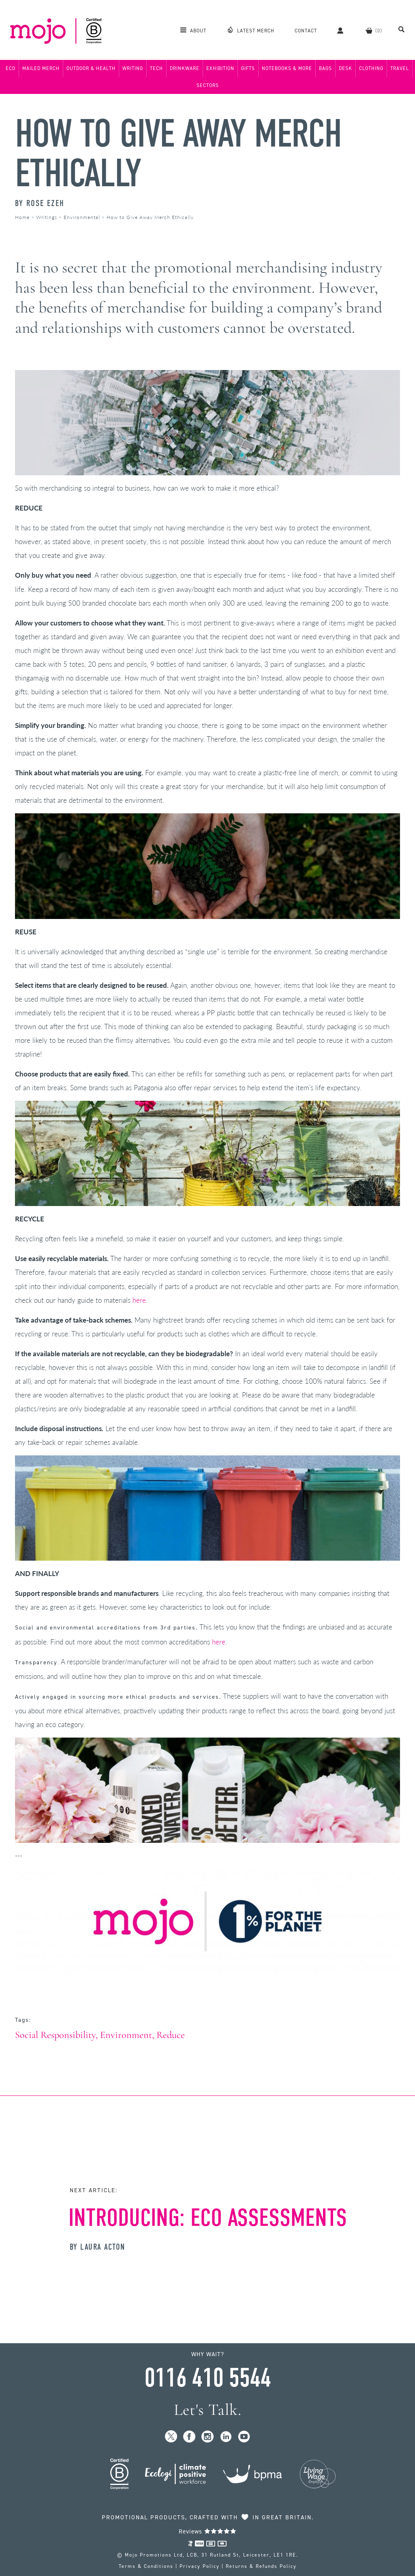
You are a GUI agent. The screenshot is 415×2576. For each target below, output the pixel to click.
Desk (345, 68)
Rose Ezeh (45, 203)
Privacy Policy (200, 2566)
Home (22, 217)
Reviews (208, 2531)
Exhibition (220, 68)
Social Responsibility (55, 2035)
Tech (156, 68)
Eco (10, 68)
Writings (46, 217)
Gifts (248, 68)
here (139, 1300)
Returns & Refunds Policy (261, 2566)
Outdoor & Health (91, 68)
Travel (399, 68)
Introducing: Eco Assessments (207, 2218)
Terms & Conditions (146, 2566)
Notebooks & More (287, 68)
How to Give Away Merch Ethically (178, 153)
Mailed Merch (41, 68)
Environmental (82, 217)
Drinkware (184, 68)
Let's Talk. (208, 2410)
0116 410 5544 (207, 2378)
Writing (132, 68)
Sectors (208, 85)
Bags (325, 68)
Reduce (170, 2035)
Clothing (371, 68)
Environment (126, 2035)
